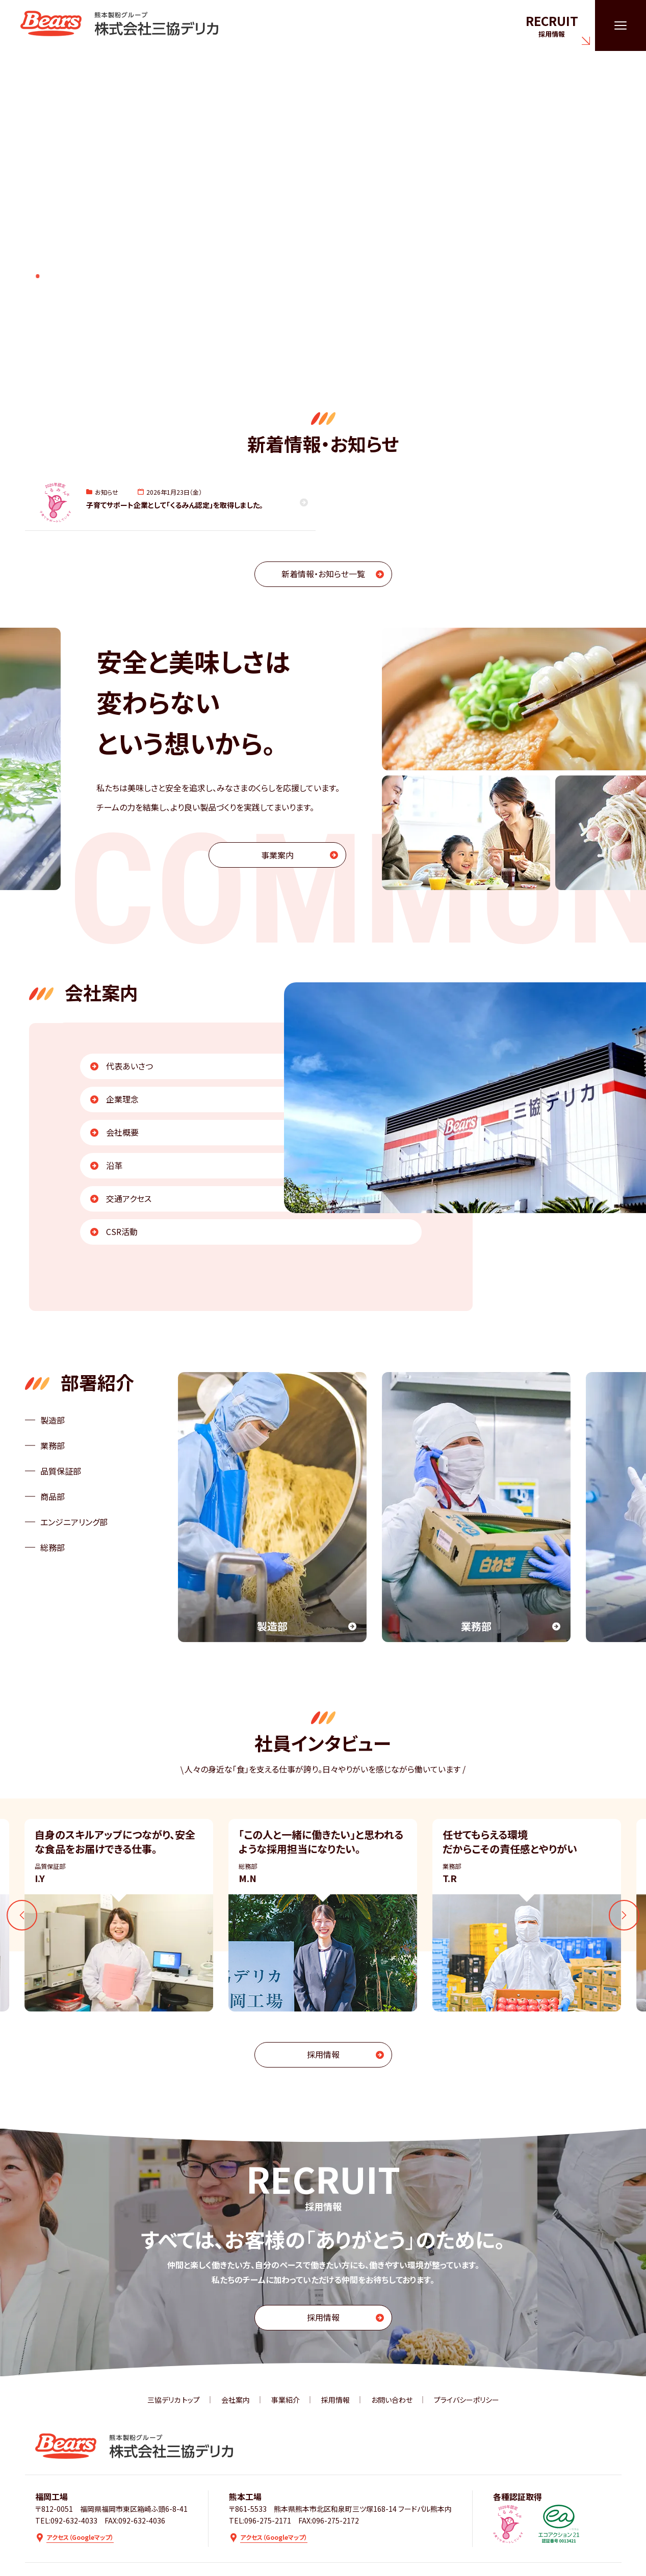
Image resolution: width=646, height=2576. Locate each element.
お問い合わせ (391, 2400)
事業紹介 (285, 2400)
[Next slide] (624, 1915)
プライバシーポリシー (466, 2400)
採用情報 (335, 2400)
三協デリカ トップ (173, 2400)
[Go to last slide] (22, 1915)
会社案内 (235, 2400)
